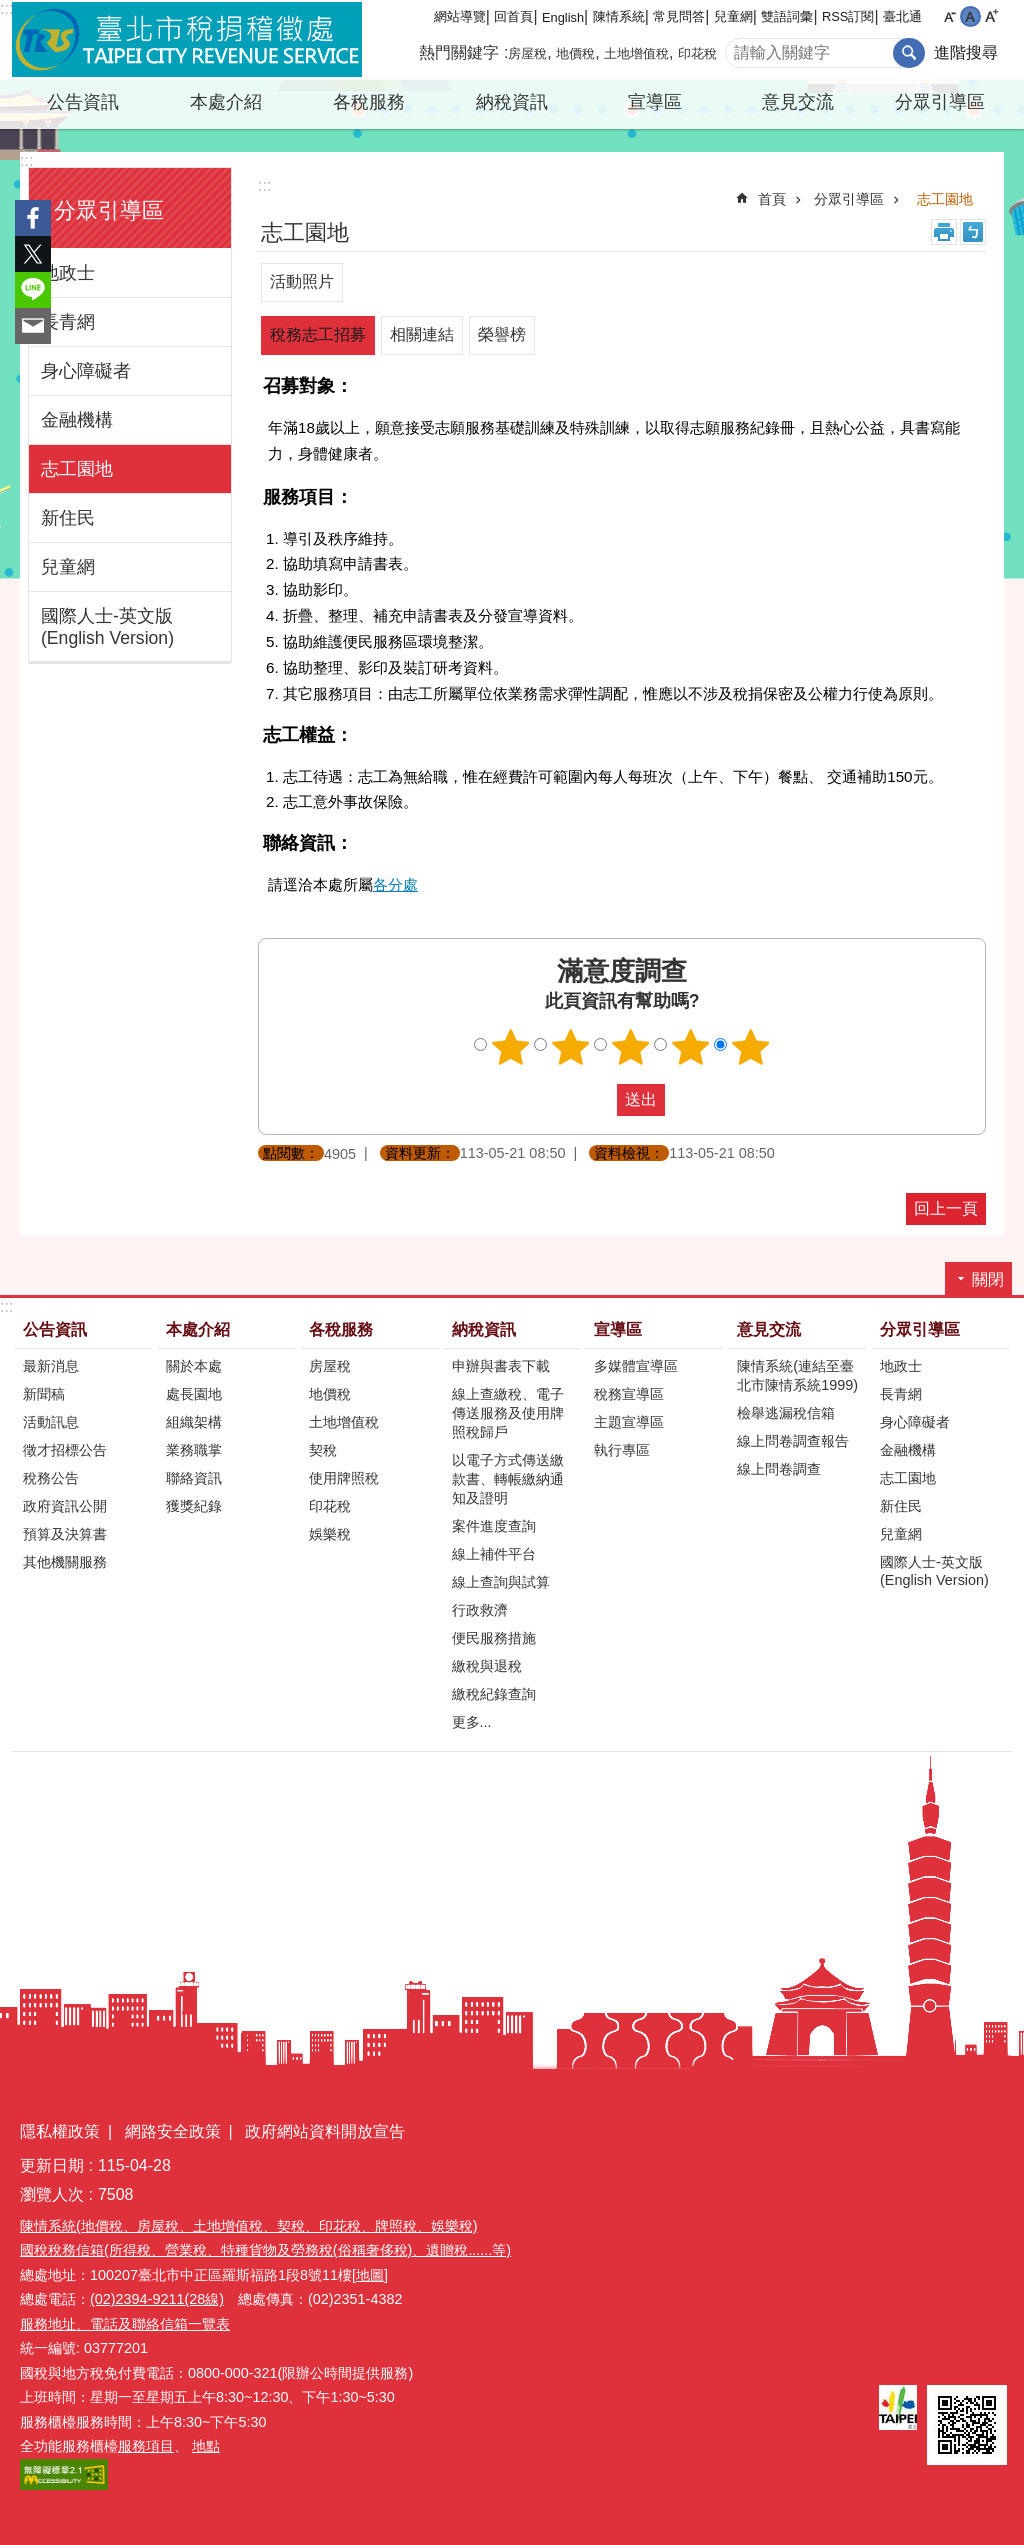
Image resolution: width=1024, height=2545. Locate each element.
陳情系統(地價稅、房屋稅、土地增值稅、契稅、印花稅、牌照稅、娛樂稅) (249, 2226)
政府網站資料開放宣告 (325, 2131)
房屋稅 (527, 53)
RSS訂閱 (848, 16)
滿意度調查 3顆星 (631, 1047)
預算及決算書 (65, 1534)
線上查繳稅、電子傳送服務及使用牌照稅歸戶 (508, 1413)
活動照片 (302, 281)
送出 (598, 1100)
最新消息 (51, 1366)
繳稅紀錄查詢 (494, 1694)
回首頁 (513, 16)
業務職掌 (194, 1450)
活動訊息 (51, 1422)
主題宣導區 (629, 1422)
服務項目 (146, 2446)
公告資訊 (83, 102)
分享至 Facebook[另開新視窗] (33, 218)
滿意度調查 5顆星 (751, 1047)
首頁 (772, 199)
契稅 (323, 1450)
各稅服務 (369, 102)
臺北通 (902, 16)
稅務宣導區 (629, 1394)
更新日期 (52, 2165)
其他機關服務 (65, 1562)
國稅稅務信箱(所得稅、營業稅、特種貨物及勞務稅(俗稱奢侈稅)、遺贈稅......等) (265, 2250)
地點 (206, 2446)
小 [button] (949, 16)
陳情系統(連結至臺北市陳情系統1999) (797, 1375)
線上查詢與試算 (501, 1582)
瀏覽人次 (52, 2194)
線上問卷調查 (779, 1469)
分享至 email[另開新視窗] (33, 326)
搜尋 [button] (909, 53)
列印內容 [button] (944, 232)
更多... (472, 1722)
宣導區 (655, 102)
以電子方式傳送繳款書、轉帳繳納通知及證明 (508, 1479)
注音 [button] (973, 232)
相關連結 (422, 334)
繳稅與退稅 (487, 1666)
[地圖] (370, 2275)
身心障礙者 (86, 371)
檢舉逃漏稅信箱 (786, 1413)
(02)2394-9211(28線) (157, 2299)
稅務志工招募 (318, 334)
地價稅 (575, 53)
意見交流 (798, 102)
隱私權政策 (60, 2131)
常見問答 (679, 16)
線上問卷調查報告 (793, 1441)
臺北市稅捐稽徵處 (187, 40)
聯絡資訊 (194, 1478)
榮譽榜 (502, 334)
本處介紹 (226, 102)
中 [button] (970, 16)
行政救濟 (480, 1610)
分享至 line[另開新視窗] (33, 290)
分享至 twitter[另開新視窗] (33, 254)
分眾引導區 (940, 102)
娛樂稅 (330, 1534)
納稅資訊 (512, 102)
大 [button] (991, 16)
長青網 (68, 322)
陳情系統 (619, 16)
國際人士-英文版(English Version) (107, 627)
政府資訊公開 (65, 1506)
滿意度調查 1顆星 (511, 1047)
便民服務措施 (494, 1638)
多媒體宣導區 (636, 1366)
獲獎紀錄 (194, 1506)
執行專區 (622, 1450)
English (563, 17)
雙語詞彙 (787, 16)
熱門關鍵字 (459, 52)
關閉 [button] (988, 1279)
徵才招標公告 (65, 1450)
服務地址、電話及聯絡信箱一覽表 (125, 2324)
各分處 (395, 884)
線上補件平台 (494, 1554)
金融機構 (77, 420)
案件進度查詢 (494, 1526)
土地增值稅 (636, 53)
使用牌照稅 (344, 1478)
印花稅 (697, 53)
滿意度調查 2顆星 (571, 1047)
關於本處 (194, 1366)
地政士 (68, 273)
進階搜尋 (966, 52)
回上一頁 (946, 1208)
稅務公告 (51, 1478)
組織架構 (194, 1422)
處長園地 (194, 1394)
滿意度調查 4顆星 (691, 1047)
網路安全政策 (173, 2131)
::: (6, 8)
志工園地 (77, 469)
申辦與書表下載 (501, 1366)
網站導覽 (460, 16)
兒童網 (733, 16)
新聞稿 (44, 1394)
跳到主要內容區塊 (10, 10)
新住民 (68, 518)
